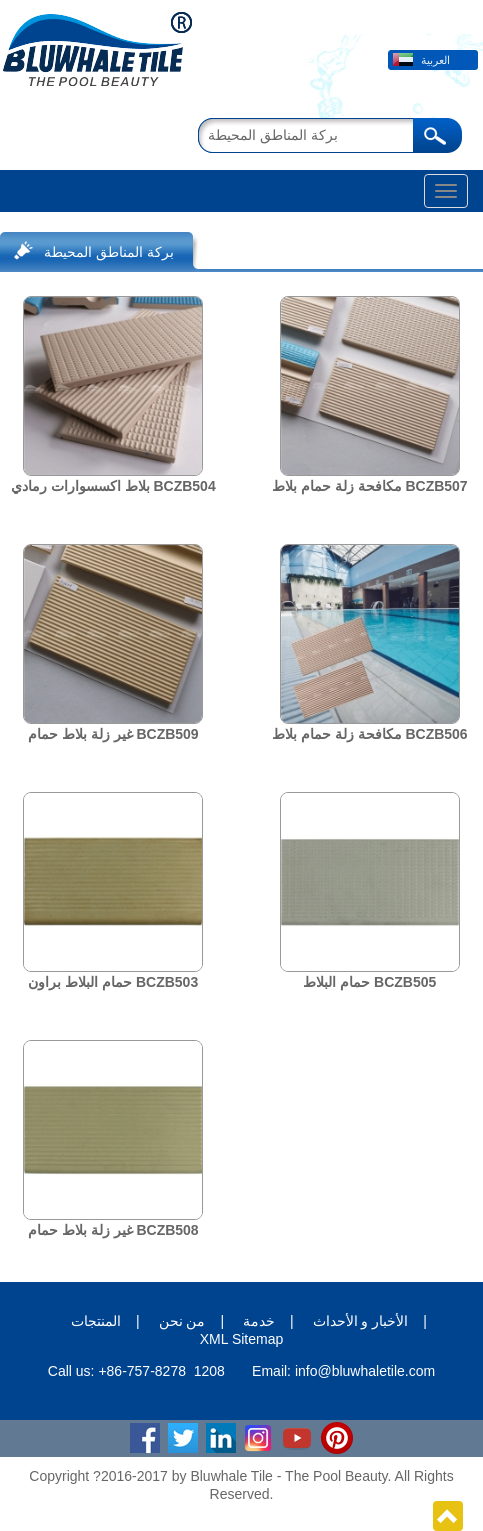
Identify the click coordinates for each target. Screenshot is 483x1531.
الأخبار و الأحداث (361, 1321)
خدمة (259, 1321)
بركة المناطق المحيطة (109, 252)
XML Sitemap (242, 1339)
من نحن (182, 1321)
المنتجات (96, 1321)
